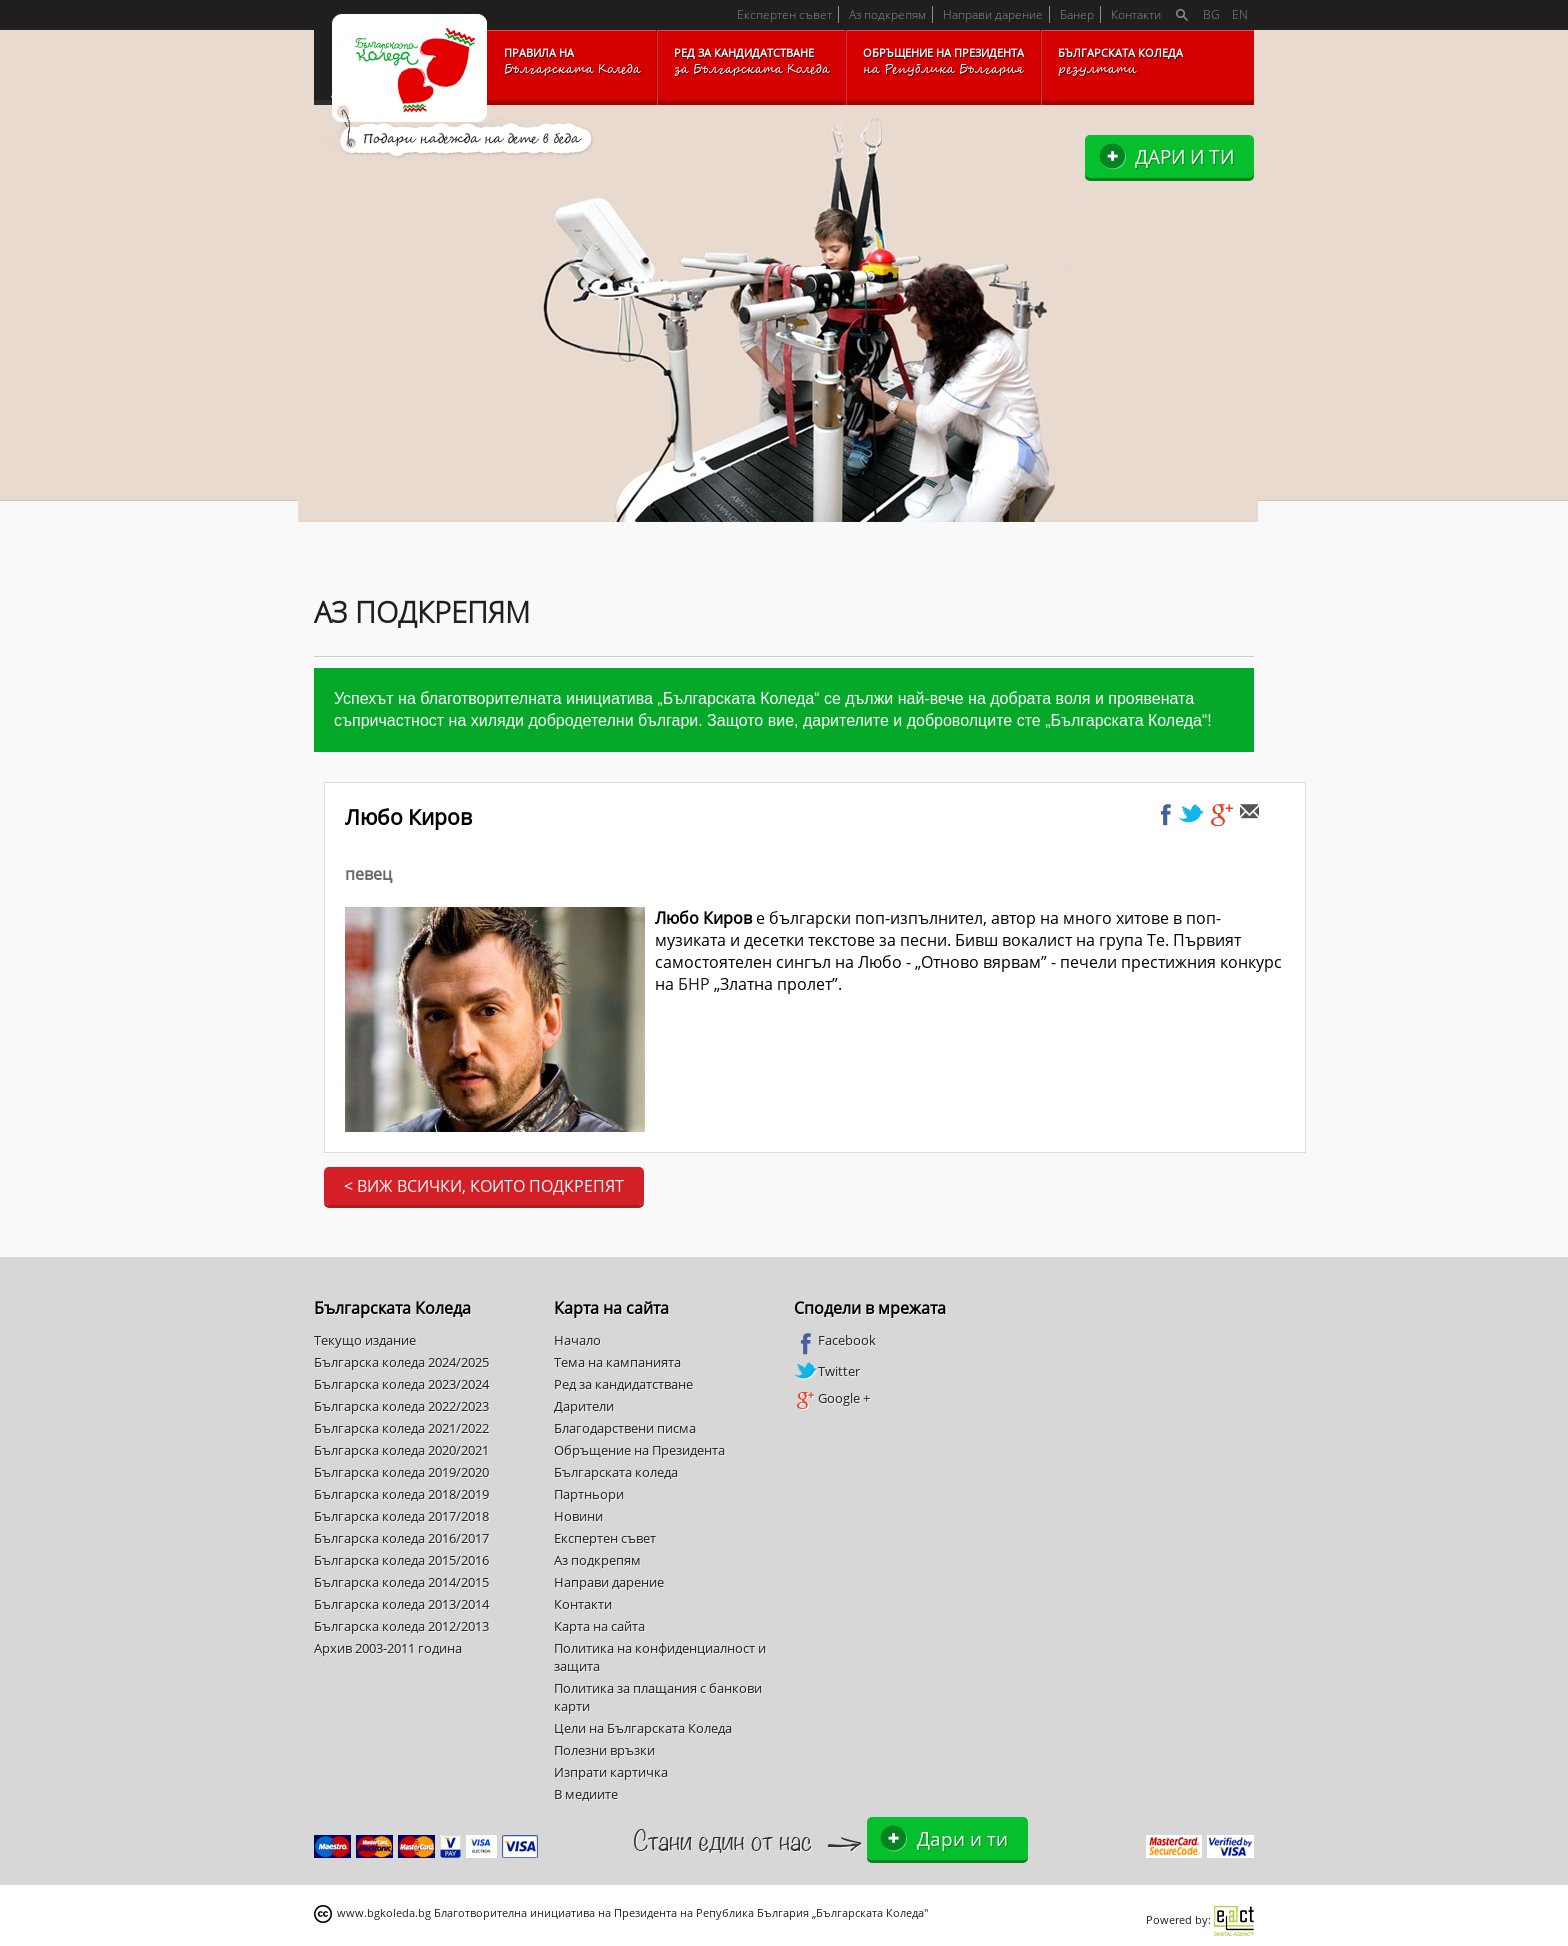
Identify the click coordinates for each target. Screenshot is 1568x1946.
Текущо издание (365, 1340)
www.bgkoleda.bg (384, 1912)
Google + (832, 1399)
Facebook (835, 1341)
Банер (1077, 14)
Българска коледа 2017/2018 (401, 1516)
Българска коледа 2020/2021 (401, 1450)
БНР (694, 984)
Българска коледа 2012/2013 (401, 1626)
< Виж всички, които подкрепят (484, 1186)
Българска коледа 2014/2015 (401, 1582)
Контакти (1136, 14)
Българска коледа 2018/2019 (401, 1494)
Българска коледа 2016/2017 (401, 1538)
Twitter (827, 1371)
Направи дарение (993, 14)
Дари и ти (1184, 156)
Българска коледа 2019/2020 (401, 1472)
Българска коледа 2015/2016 (401, 1560)
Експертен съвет (784, 14)
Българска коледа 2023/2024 (401, 1384)
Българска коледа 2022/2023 (401, 1406)
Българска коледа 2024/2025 (401, 1362)
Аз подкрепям (887, 14)
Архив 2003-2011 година (388, 1648)
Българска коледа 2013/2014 (401, 1604)
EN (1240, 14)
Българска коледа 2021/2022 (401, 1428)
